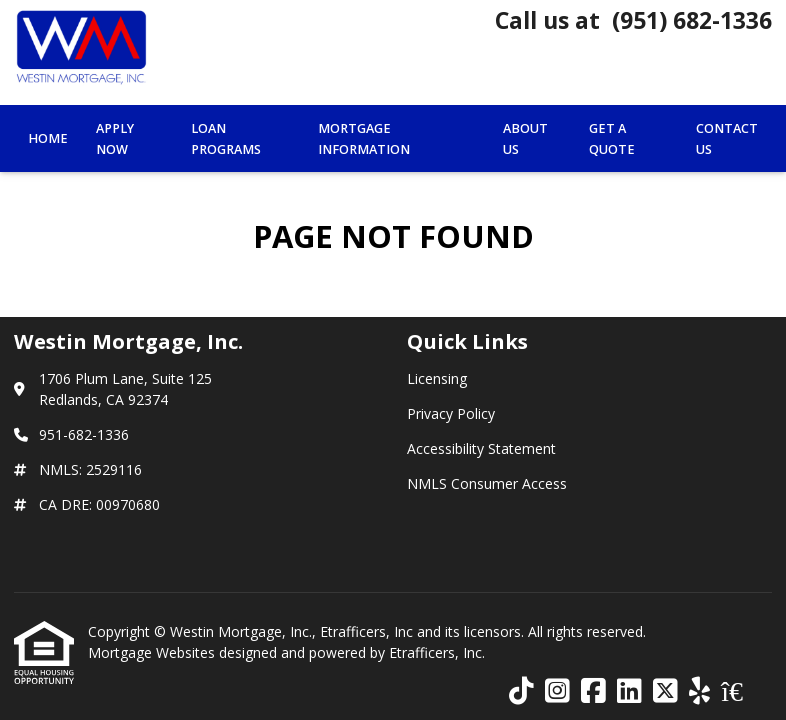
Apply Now (115, 139)
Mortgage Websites (153, 652)
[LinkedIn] (629, 691)
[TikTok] (521, 691)
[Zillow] (743, 691)
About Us (525, 139)
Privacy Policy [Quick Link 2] (451, 413)
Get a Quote (612, 139)
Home (48, 138)
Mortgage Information (364, 139)
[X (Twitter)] (665, 691)
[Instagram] (557, 691)
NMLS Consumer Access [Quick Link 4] (487, 483)
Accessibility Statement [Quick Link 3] (481, 448)
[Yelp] (699, 691)
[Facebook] (593, 691)
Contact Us (727, 139)
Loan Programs (226, 139)
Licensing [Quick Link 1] (437, 378)
